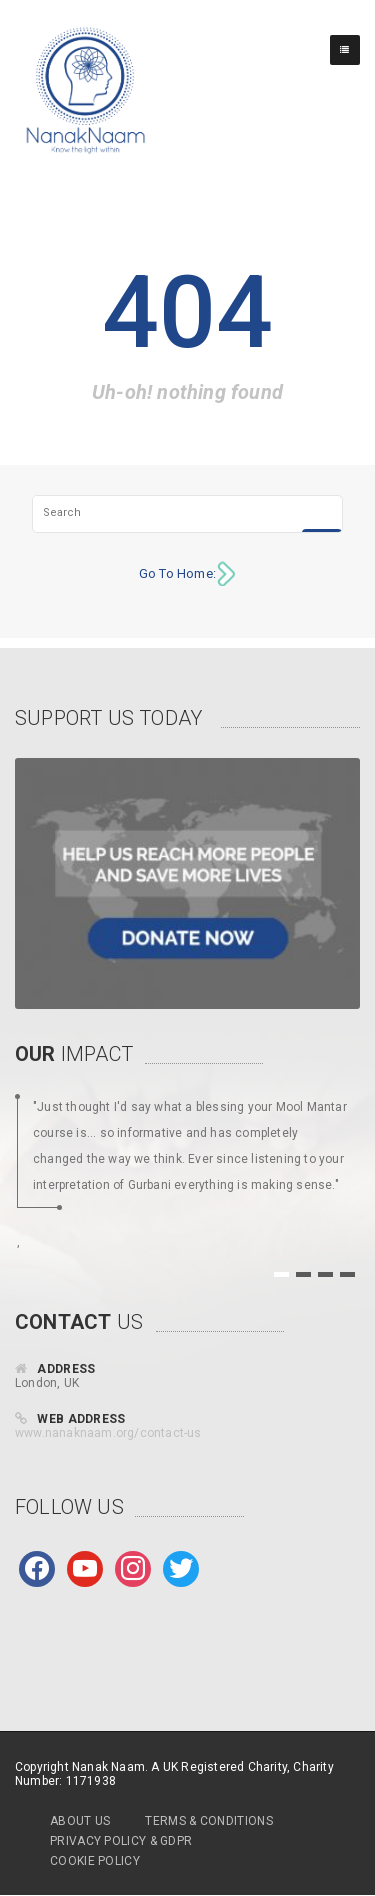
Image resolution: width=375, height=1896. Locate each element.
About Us (80, 1821)
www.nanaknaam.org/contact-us (108, 1433)
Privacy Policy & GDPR (121, 1841)
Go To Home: (177, 573)
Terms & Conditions (208, 1821)
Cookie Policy (95, 1861)
